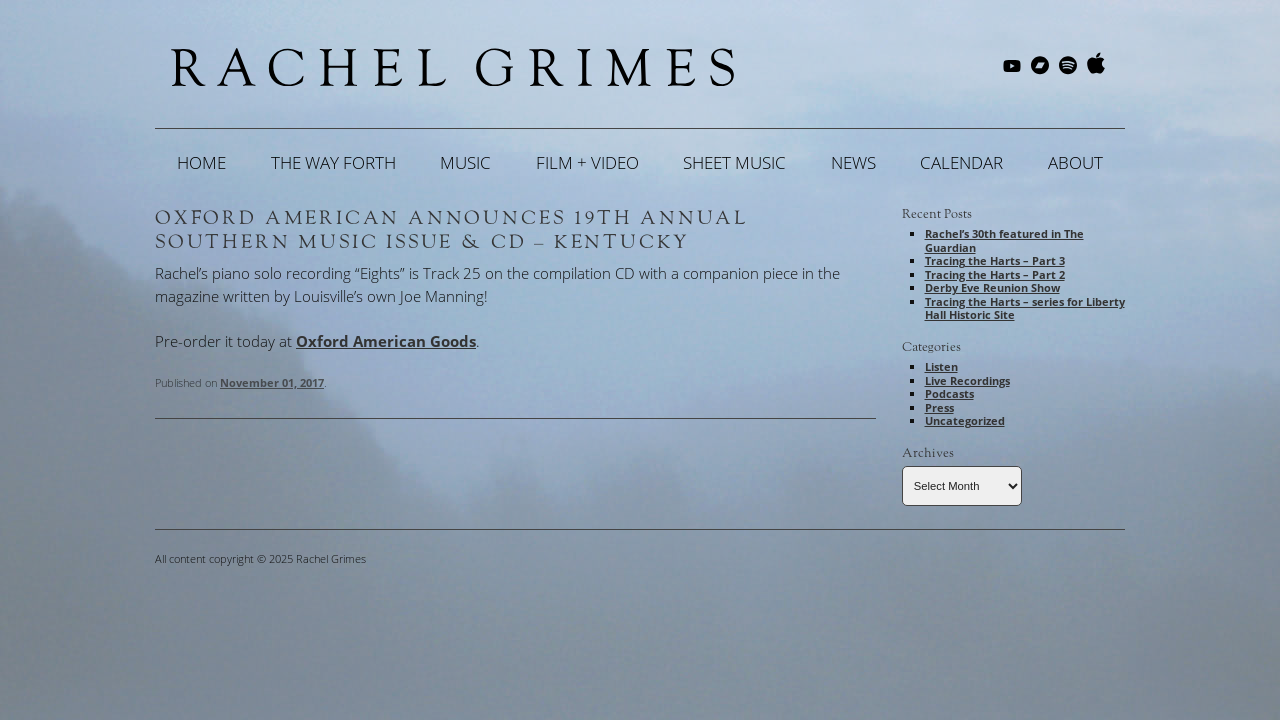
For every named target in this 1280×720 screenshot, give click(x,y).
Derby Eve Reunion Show (992, 287)
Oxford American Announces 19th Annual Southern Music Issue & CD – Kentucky (451, 230)
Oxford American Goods (386, 341)
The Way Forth (333, 162)
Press (939, 407)
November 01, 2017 (272, 382)
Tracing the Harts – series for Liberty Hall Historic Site (1025, 308)
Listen (941, 366)
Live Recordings (967, 380)
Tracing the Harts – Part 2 (995, 274)
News (853, 162)
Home (201, 162)
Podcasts (949, 393)
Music (465, 162)
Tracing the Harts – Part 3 (995, 260)
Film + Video (587, 162)
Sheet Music (734, 162)
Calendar (961, 162)
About (1075, 162)
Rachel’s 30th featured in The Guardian (1004, 240)
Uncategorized (965, 420)
